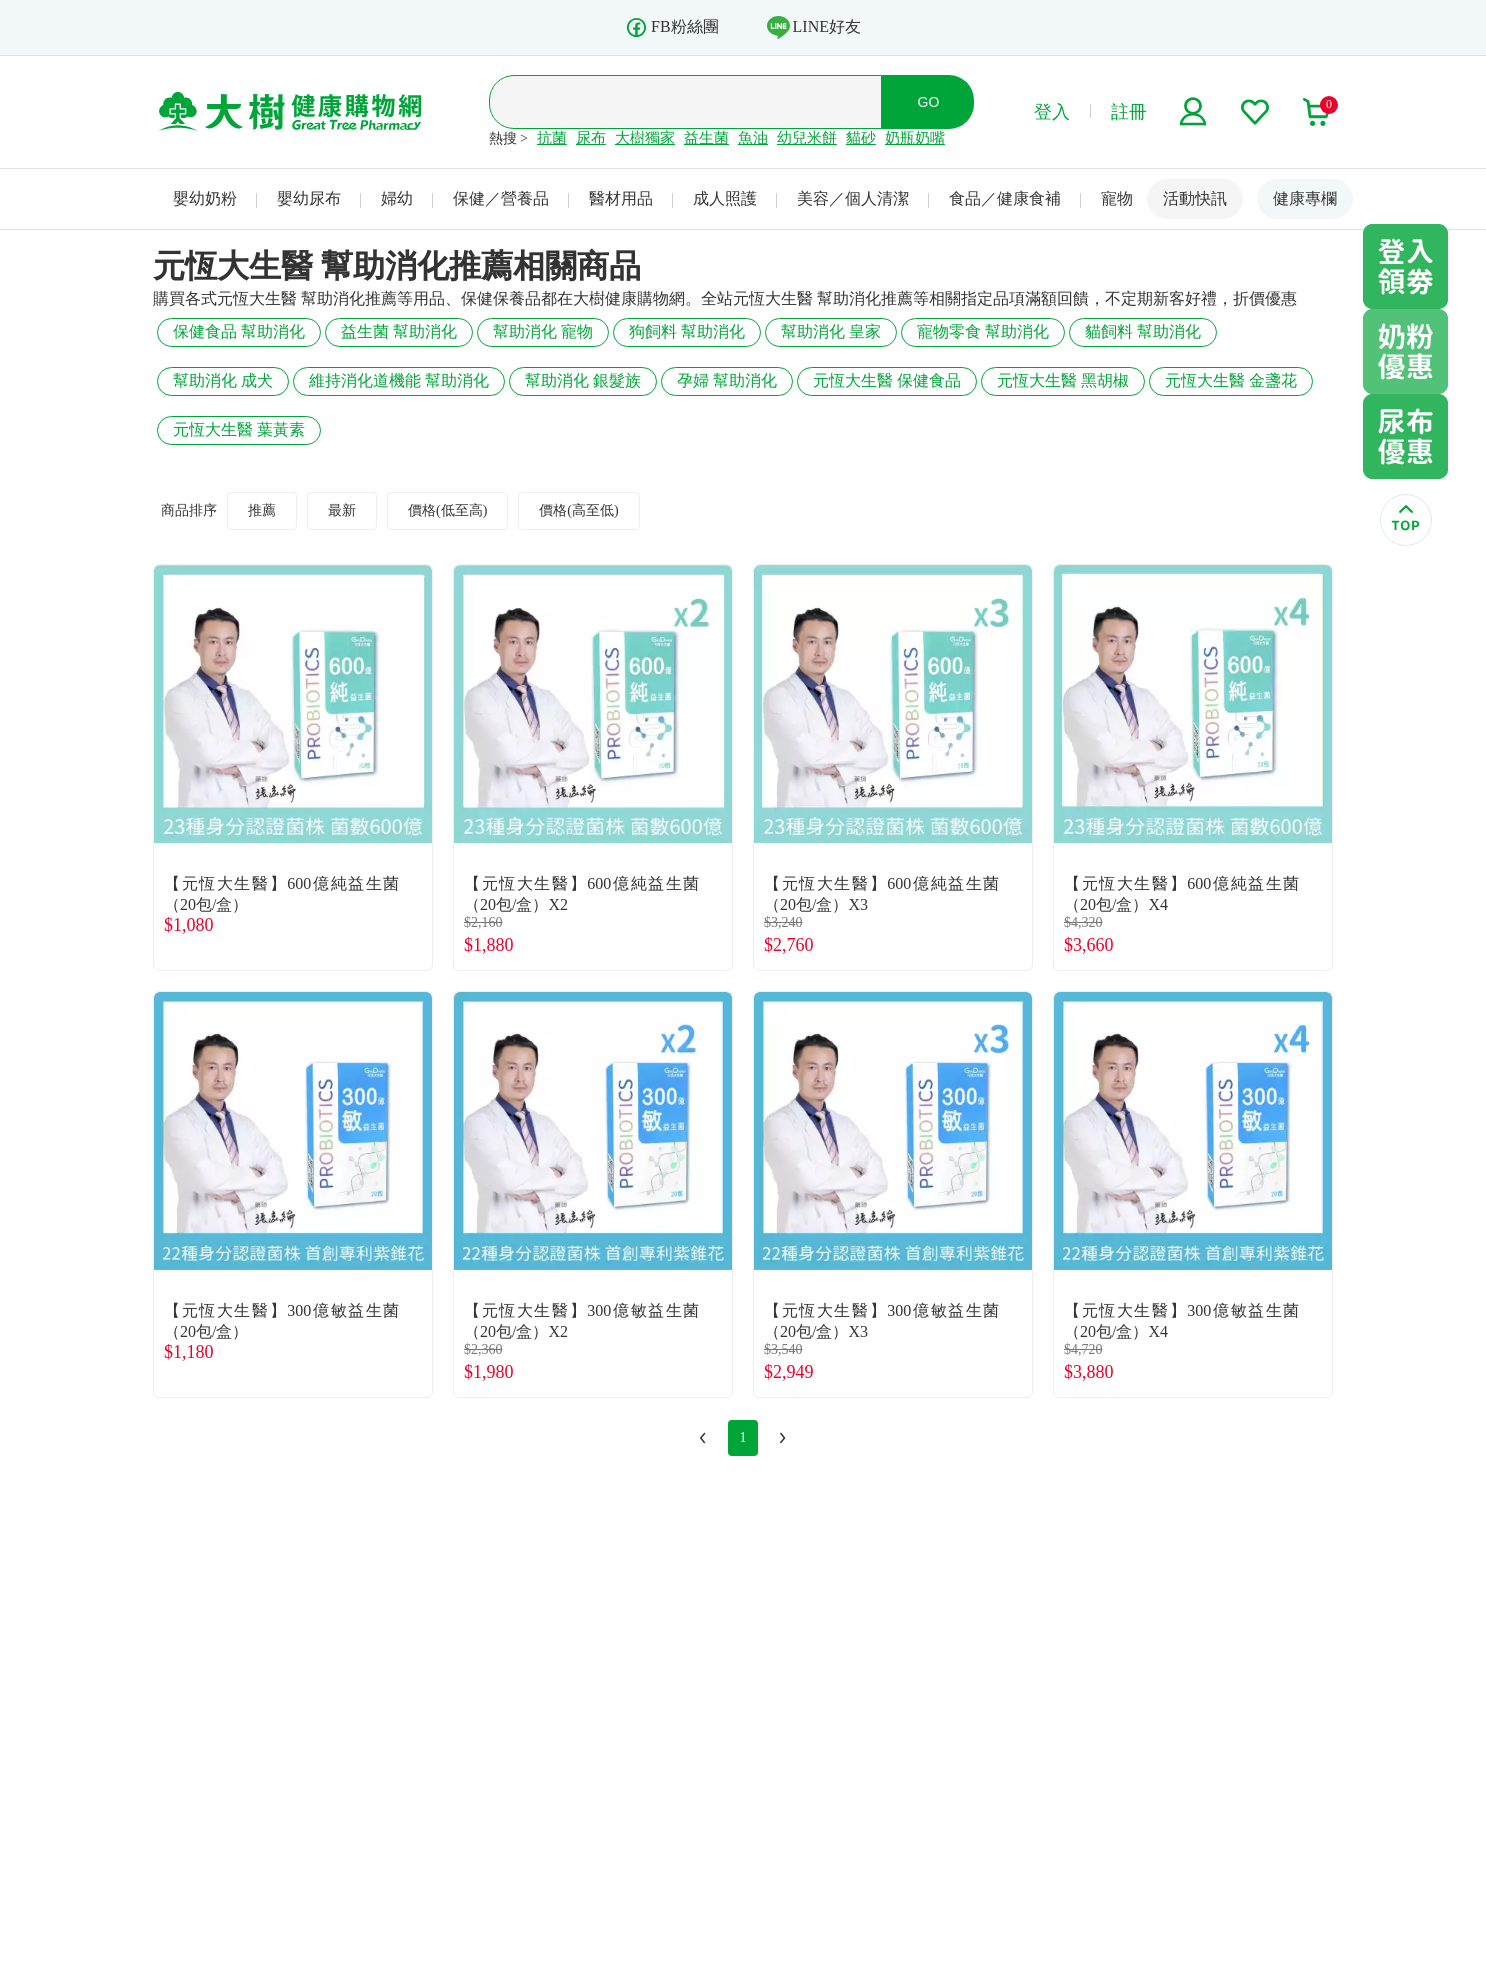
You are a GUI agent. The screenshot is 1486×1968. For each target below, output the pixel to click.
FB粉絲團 (672, 27)
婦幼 (397, 198)
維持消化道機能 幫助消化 (399, 380)
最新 (342, 510)
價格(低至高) (447, 510)
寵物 (1117, 198)
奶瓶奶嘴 (915, 138)
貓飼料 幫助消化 (1143, 331)
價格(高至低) (578, 510)
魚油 (753, 138)
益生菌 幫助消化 (399, 331)
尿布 (591, 138)
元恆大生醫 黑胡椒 (1063, 380)
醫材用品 (621, 198)
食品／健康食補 (1005, 198)
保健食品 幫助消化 (239, 331)
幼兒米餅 (807, 138)
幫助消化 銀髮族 (583, 380)
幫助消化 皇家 (831, 331)
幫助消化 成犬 (223, 380)
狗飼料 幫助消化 (687, 331)
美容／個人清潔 (853, 198)
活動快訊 (1195, 198)
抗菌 (552, 138)
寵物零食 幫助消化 (983, 331)
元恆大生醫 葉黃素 (239, 429)
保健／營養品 (501, 198)
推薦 (262, 510)
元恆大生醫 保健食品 (887, 380)
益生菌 (706, 138)
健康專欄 (1305, 198)
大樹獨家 (645, 138)
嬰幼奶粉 (205, 198)
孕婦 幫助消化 (727, 380)
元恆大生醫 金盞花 (1231, 380)
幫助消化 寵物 (543, 331)
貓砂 (861, 138)
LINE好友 (814, 27)
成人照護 (725, 198)
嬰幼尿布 (309, 198)
